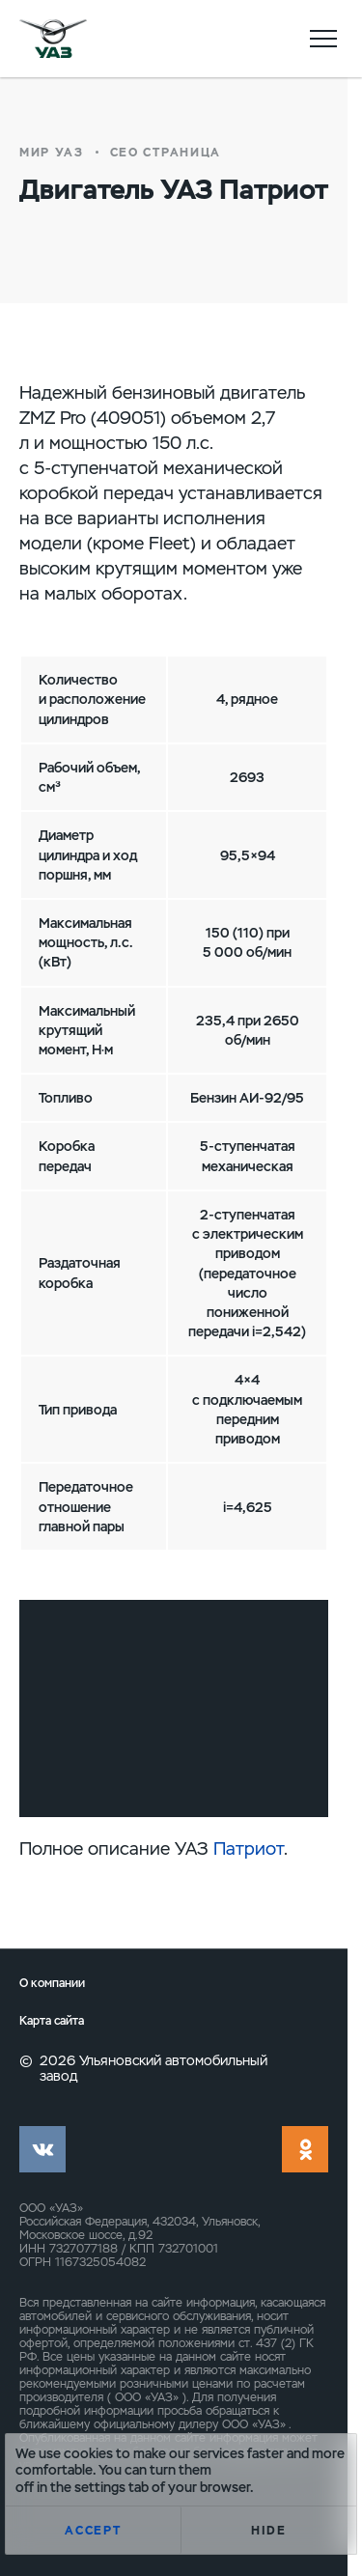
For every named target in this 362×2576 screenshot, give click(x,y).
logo (53, 38)
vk (42, 2149)
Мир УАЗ (51, 152)
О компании (52, 1983)
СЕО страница (165, 152)
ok (305, 2149)
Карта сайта (51, 2021)
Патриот (248, 1848)
